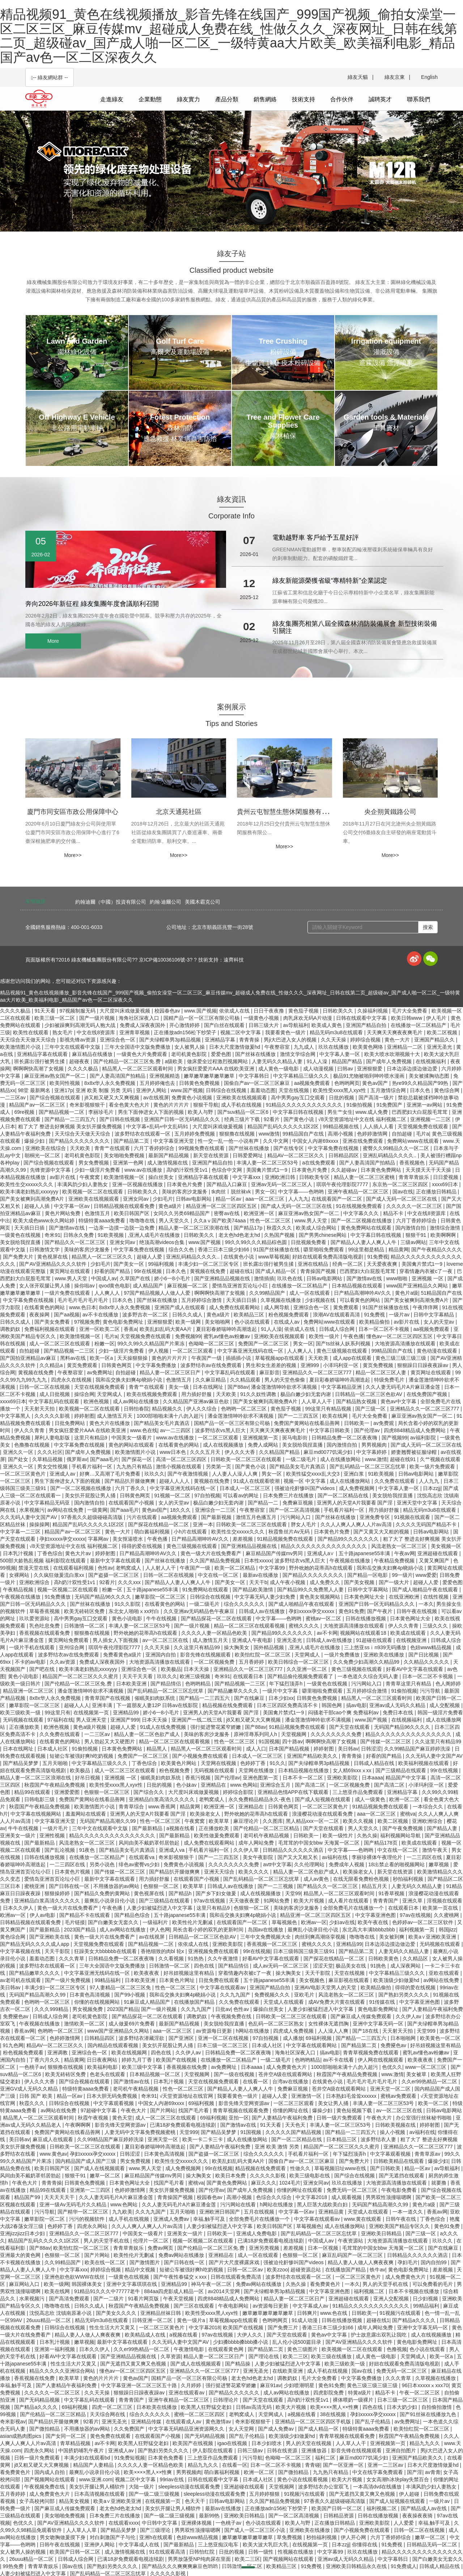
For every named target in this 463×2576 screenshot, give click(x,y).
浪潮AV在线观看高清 (337, 1314)
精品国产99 (27, 2197)
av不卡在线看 (339, 2060)
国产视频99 (395, 1437)
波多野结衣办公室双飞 (324, 2487)
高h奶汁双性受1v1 (187, 1170)
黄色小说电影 (128, 1618)
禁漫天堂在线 (34, 1568)
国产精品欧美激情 (254, 1589)
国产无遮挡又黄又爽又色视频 (133, 2364)
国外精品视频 (269, 1647)
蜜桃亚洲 (35, 1886)
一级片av (400, 1314)
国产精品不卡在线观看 (85, 1915)
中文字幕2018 (312, 2197)
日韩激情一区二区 (85, 1626)
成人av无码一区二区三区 (281, 1966)
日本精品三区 (342, 2139)
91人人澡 (318, 1061)
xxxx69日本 (445, 1184)
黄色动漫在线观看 (438, 1351)
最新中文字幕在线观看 (116, 1560)
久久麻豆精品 (211, 1380)
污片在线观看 (142, 1517)
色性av (105, 1568)
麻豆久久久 (263, 2183)
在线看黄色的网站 (45, 1307)
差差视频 (243, 1539)
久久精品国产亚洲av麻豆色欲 (196, 1401)
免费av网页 (161, 2248)
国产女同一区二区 (67, 2436)
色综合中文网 (227, 1170)
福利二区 (326, 2458)
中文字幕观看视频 (114, 2103)
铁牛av (377, 2269)
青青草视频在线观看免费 (241, 2110)
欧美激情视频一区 (125, 1177)
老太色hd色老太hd (240, 1235)
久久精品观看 (246, 1380)
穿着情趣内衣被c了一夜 (426, 1271)
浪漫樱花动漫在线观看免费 (323, 1814)
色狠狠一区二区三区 (107, 1792)
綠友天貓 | (360, 77)
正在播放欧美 (25, 1727)
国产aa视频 (67, 1314)
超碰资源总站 (306, 2269)
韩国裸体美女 (87, 2284)
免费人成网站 (264, 1445)
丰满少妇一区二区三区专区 (209, 1264)
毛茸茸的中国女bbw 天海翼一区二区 (319, 1843)
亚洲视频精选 (165, 1076)
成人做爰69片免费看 (132, 2024)
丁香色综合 (50, 1553)
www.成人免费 (372, 1112)
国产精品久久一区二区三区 (75, 1242)
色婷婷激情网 (373, 1134)
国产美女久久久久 (117, 2313)
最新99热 (210, 2515)
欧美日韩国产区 (132, 1213)
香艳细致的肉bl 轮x (163, 1951)
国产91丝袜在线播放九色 (428, 2414)
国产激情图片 (145, 2262)
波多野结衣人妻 (379, 2139)
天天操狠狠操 (133, 1358)
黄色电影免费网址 (124, 1322)
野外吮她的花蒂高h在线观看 (321, 1568)
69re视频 (25, 1112)
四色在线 (205, 1966)
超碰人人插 (37, 1206)
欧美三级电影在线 (310, 2175)
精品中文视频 (141, 2269)
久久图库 (273, 1821)
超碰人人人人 (175, 1481)
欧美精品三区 (250, 1314)
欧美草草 (219, 1821)
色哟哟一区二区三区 (244, 1409)
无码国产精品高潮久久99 (108, 1821)
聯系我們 (418, 99)
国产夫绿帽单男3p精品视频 (170, 1040)
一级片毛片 (56, 1828)
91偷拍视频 (360, 1105)
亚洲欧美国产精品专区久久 (400, 2226)
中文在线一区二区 (219, 1575)
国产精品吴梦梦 (21, 1763)
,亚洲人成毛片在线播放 (154, 1235)
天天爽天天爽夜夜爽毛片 (395, 1032)
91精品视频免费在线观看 (286, 1539)
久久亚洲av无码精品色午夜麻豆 (199, 1611)
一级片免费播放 (342, 1655)
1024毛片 (290, 2183)
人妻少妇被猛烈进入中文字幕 (160, 1908)
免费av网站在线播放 (182, 2255)
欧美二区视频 (443, 1032)
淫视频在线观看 (444, 1901)
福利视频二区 (370, 2291)
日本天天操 (197, 1669)
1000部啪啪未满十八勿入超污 (171, 1416)
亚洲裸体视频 (197, 2523)
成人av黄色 (317, 1879)
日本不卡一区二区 (303, 1778)
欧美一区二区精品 (235, 1568)
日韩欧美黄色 (384, 1958)
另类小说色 (102, 1864)
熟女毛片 (63, 1032)
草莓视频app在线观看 (280, 1358)
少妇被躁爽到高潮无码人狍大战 (80, 1025)
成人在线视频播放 (224, 1445)
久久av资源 (63, 1662)
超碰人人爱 (150, 1257)
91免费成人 (404, 2566)
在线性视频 (436, 1597)
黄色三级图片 (303, 2349)
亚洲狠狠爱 (370, 1068)
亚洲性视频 (52, 1835)
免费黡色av (16, 2016)
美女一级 (179, 1387)
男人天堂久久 (175, 1220)
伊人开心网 (354, 2537)
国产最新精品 (148, 1828)
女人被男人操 (190, 1047)
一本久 (426, 1604)
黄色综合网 (447, 1090)
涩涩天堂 (323, 1966)
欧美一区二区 (434, 2103)
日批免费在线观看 (220, 1980)
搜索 (428, 927)
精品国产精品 (348, 1061)
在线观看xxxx (124, 2523)
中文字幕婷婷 (372, 1452)
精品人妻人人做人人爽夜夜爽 (361, 2262)
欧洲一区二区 (405, 1799)
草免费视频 (290, 2537)
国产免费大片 (19, 1257)
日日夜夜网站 (103, 2060)
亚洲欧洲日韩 (281, 1177)
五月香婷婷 (252, 1662)
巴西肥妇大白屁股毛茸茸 (420, 1112)
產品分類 (226, 99)
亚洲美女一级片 (18, 1835)
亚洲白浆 (354, 1474)
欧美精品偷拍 (375, 1322)
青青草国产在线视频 (108, 1698)
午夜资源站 (351, 2241)
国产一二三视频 (276, 1886)
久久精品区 (416, 1958)
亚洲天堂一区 (163, 2139)
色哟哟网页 (347, 1083)
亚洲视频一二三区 (431, 1119)
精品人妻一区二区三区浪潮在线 (194, 1228)
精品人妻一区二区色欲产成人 (147, 1734)
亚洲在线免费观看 (364, 1141)
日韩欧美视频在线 (396, 2125)
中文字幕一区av (72, 1206)
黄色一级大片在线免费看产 (211, 1553)
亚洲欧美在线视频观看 (242, 1097)
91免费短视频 (129, 2458)
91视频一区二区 (172, 1495)
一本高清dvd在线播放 (378, 2487)
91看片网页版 (144, 2298)
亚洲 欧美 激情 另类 (278, 2147)
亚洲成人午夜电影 (253, 1640)
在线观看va (142, 1857)
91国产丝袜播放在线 (277, 1249)
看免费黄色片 (326, 2284)
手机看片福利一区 (93, 1466)
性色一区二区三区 (271, 1220)
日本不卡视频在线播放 (414, 2291)
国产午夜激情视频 (188, 1474)
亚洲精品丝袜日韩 (161, 2313)
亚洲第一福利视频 (55, 2349)
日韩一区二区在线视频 (45, 1387)
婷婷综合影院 (239, 1792)
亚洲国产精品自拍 (367, 1025)
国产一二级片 (109, 2298)
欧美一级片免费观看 (432, 1466)
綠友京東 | (397, 77)
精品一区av (229, 1199)
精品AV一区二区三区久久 (296, 1155)
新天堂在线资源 (211, 1155)
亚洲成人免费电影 (257, 2233)
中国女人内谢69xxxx (316, 1141)
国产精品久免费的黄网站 (102, 1893)
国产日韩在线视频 (120, 1119)
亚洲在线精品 (314, 1264)
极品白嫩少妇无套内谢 (306, 1394)
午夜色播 (353, 1336)
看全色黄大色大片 (130, 1105)
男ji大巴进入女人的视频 (291, 1040)
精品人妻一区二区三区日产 (171, 1372)
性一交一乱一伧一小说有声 (229, 1141)
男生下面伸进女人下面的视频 (151, 1112)
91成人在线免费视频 (163, 1727)
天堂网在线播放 (256, 1770)
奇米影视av (13, 2421)
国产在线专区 (289, 1148)
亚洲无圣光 (440, 1047)
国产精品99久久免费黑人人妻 (311, 1589)
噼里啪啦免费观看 (324, 1249)
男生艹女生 (340, 1112)
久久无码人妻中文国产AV (29, 1517)
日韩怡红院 (202, 2552)
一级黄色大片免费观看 (142, 1054)
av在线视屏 (156, 1097)
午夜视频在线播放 (350, 1560)
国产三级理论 (156, 2530)
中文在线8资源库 (96, 1032)
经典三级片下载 (242, 1119)
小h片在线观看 (191, 1532)
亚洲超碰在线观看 (438, 1553)
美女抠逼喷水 (128, 1539)
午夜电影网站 (234, 2306)
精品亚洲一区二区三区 (29, 1691)
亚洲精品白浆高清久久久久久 (162, 1799)
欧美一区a (102, 1358)
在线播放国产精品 (195, 2002)
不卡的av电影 (31, 1662)
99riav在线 (172, 2479)
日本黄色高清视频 (90, 1995)
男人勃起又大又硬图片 (110, 1741)
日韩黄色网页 (117, 1365)
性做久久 (301, 2168)
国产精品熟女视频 (357, 1401)
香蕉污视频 (198, 1778)
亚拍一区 (239, 2118)
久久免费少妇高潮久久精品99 (367, 1662)
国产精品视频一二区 (62, 1112)
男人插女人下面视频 (116, 1640)
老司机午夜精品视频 (266, 1835)
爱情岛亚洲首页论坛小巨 (240, 1286)
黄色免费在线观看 (111, 2436)
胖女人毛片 (304, 1524)
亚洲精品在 (214, 1785)
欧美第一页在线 (440, 1908)
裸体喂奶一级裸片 (354, 2400)
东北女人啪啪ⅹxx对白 (135, 1611)
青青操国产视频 (318, 1271)
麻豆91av (270, 2385)
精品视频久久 (168, 1409)
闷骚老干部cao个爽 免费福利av (344, 1712)
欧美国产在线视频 (177, 2060)
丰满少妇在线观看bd (87, 2458)
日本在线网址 (209, 1387)
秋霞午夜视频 (94, 2118)
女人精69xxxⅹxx (353, 1770)
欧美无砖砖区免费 (85, 1611)
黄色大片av (78, 1553)
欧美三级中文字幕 (143, 2067)
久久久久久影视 (52, 1416)
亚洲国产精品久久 (435, 1040)
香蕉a (130, 1329)
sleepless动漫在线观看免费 (189, 2487)
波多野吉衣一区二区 (145, 1314)
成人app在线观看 (353, 1358)
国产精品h (181, 1893)
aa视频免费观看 (312, 1083)
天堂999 (427, 2031)
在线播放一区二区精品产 (419, 1025)
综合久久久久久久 (245, 1604)
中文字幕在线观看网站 (312, 2045)
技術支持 (303, 99)
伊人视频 (159, 1351)
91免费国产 (390, 1105)
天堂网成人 (110, 1394)
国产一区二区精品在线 (344, 1495)
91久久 (277, 1763)
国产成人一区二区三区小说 (255, 2530)
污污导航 (431, 1691)
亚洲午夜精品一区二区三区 (359, 1191)
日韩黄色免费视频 (200, 1083)
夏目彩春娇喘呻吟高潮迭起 (227, 1329)
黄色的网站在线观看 (132, 1445)
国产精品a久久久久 (414, 2320)
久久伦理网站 (310, 1864)
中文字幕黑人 (16, 1416)
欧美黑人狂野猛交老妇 (207, 2407)
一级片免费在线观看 (68, 1293)
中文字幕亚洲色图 (376, 1915)
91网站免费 (277, 1901)
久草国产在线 (136, 1278)
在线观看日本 (249, 1676)
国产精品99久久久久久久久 (349, 1539)
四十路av (292, 1741)
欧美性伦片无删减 (193, 1922)
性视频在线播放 (296, 2552)
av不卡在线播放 (101, 1314)
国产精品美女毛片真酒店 (162, 1423)
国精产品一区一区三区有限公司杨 (202, 1018)
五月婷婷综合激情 (202, 1300)
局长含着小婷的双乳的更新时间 (209, 1929)
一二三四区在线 (425, 1857)
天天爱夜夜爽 (383, 1264)
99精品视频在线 (341, 1126)
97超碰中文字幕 (99, 2110)
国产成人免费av (276, 2429)
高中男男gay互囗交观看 (298, 1097)
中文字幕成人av (311, 2306)
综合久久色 (182, 1249)
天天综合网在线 (108, 2414)
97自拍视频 (207, 1495)
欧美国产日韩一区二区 (337, 2508)
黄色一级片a (192, 2320)
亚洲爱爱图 (67, 1792)
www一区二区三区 (426, 2067)
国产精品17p (249, 1228)
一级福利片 (156, 1922)
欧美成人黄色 (327, 1025)
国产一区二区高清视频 (295, 1510)
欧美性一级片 (325, 1336)
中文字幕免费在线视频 (334, 1148)
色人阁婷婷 (448, 1683)
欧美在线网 (335, 1416)
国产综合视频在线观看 (56, 1097)
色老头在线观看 (108, 2074)
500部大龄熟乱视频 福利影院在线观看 (43, 1560)
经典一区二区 (348, 1264)
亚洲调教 (58, 2052)
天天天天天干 (60, 2197)
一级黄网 (97, 1510)
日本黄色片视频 (73, 1872)
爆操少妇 (35, 1141)
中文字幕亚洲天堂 (174, 1141)
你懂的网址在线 (291, 2110)
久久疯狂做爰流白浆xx (60, 1575)
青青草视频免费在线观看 (371, 2052)
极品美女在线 (352, 1966)
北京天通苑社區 (178, 811)
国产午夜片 (380, 1611)
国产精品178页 (381, 1843)
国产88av (238, 1387)
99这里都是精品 (367, 1249)
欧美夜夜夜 (147, 1973)
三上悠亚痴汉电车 (219, 2544)
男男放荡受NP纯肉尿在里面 (200, 2559)
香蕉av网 (24, 2031)
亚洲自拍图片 (401, 2450)
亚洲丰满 (103, 1705)
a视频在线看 (181, 1828)
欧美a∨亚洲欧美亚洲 (433, 1937)
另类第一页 (219, 1466)
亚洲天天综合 (220, 1872)
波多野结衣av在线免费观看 (211, 1365)
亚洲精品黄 (331, 2212)
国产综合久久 (149, 1792)
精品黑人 (157, 1749)
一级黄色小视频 (261, 1018)
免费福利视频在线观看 (50, 1329)
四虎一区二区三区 (113, 2407)
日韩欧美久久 (338, 1011)
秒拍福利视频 (409, 1879)
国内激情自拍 (411, 1228)
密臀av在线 (227, 1213)
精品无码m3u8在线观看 (337, 1032)
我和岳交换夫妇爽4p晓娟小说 (129, 1380)
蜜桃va (408, 1814)
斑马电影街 (295, 1437)
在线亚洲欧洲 (405, 1597)
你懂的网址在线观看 (300, 2190)
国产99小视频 (130, 1995)
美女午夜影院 (259, 1857)
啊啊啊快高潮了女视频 (39, 1068)
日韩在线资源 (283, 2450)
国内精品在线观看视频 (114, 2045)
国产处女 (19, 1459)
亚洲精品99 (126, 1712)
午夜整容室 (277, 1047)
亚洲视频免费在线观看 (214, 1951)
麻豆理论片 (246, 1821)
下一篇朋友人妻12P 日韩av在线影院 (157, 1705)
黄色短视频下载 (354, 2110)
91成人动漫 (305, 2320)
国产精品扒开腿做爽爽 (131, 1481)
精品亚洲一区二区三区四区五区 (222, 1206)
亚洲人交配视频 (391, 2298)
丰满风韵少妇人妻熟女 (83, 1184)
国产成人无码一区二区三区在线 (402, 1199)
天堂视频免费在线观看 (424, 1126)
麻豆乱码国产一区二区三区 (353, 2255)
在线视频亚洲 (412, 1640)
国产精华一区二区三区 (84, 2212)
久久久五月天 (206, 1452)
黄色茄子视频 (304, 1011)
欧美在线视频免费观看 (153, 1394)
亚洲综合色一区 (118, 1040)
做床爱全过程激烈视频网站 (218, 1061)
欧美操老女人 (206, 1814)
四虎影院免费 (329, 2392)
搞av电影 (356, 1705)
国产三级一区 (371, 1409)
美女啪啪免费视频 (125, 1155)
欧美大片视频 (310, 1901)
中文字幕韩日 (255, 1076)
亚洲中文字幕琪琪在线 (132, 2284)
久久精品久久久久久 (427, 1662)
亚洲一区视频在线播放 (138, 1184)
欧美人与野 (201, 1112)
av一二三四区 (176, 1430)
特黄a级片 (360, 2392)
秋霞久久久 (280, 1228)
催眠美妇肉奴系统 (156, 1698)
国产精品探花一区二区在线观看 (217, 1618)
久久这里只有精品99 (197, 1647)
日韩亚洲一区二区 (153, 2320)
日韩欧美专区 (315, 1177)
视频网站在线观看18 (363, 1633)
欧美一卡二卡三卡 (203, 2139)
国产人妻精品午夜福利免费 (432, 2009)
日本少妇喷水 (267, 2443)
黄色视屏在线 (53, 1257)
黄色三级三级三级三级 (401, 1358)
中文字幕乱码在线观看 (231, 1372)
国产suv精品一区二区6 (243, 1112)
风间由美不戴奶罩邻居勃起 (150, 1843)
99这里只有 (57, 1712)
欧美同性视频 (65, 1083)
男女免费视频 (94, 1163)
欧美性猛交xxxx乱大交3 (313, 1474)
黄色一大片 (398, 1040)
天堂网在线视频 (219, 1763)
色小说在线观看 (252, 1322)
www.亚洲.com (95, 2479)
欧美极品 (171, 1669)
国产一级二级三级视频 (155, 2494)
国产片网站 (162, 2110)
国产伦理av (367, 1430)
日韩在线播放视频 (366, 1618)
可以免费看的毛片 (433, 2284)
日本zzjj (431, 1488)
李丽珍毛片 (101, 1112)
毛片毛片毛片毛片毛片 (84, 1300)
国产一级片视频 (97, 1018)
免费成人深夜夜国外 (143, 1025)
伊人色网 (160, 1929)
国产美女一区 (129, 1264)
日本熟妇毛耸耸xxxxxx (352, 2096)
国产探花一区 (137, 1459)
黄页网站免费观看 (69, 1640)
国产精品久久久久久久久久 (80, 1141)
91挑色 (378, 1966)
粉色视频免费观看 (289, 1314)
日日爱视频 (446, 1177)
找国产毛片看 (194, 2110)
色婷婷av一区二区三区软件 (423, 1922)
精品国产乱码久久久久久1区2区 (283, 1126)
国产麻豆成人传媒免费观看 (362, 2016)
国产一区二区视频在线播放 (362, 1220)
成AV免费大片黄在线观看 (337, 2002)
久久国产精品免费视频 (216, 1560)
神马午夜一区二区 (212, 2284)
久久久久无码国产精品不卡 (427, 1524)
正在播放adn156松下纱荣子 (186, 1032)
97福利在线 (60, 1720)
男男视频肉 (374, 1445)
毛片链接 (75, 1922)
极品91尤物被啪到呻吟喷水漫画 (369, 1076)
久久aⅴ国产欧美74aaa (220, 1220)
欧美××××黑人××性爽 (335, 2407)
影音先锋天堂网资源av (244, 2103)
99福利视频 (161, 1264)
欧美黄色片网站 (179, 1763)
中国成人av (104, 1278)
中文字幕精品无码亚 (47, 1503)
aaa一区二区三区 (265, 1199)
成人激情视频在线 (168, 1163)
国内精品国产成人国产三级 (86, 2161)
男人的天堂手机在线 (107, 2241)
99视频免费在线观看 (202, 1148)
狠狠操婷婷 (57, 1893)
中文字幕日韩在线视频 (299, 1112)
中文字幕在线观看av (223, 1987)
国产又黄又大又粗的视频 (382, 1532)
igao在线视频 (233, 2443)
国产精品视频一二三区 (70, 1351)
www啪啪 (397, 1278)
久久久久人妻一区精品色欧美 (215, 1633)
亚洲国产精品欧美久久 (313, 1756)
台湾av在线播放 (291, 2081)
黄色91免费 (352, 1611)
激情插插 (264, 1278)
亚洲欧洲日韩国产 (220, 2212)
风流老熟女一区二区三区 (399, 1546)
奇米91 (52, 1235)
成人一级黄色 (371, 1799)
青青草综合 (132, 1806)
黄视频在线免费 (208, 1271)
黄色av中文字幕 (399, 1401)
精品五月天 (375, 1886)
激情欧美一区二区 (85, 2024)
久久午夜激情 (223, 1958)
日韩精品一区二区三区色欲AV (369, 1394)
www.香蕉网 (162, 1806)
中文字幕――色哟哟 (301, 1191)
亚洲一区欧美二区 (100, 1329)
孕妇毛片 (408, 2262)
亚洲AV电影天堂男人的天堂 (326, 1987)
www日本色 (173, 1452)
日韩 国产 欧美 (36, 2096)
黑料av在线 (73, 1358)
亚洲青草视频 (135, 1032)
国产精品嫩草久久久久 (234, 1691)
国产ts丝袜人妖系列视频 (344, 1343)
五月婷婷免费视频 (195, 1134)
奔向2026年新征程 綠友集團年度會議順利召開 (92, 603)
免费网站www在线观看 (413, 1141)
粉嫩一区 (104, 1343)
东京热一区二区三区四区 (400, 1184)
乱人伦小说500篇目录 (297, 2342)
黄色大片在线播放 (110, 1423)
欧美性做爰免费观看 (217, 1835)
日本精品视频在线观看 (358, 1286)
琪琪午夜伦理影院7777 (342, 1184)
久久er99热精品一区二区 (430, 2081)
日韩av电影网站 (194, 1199)
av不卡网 (327, 1633)
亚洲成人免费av (172, 2219)
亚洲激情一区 (307, 2096)
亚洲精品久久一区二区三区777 (318, 1372)
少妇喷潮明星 (300, 2385)
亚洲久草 (413, 1901)
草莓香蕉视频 (45, 1611)
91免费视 (377, 1257)
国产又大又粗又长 (298, 1857)
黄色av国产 (375, 1083)
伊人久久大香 (240, 1452)
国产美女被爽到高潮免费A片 (32, 1199)
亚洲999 (310, 1365)
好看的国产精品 (112, 1271)
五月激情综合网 (388, 1090)
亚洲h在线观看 (156, 2537)
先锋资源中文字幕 (51, 1170)
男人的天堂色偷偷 (285, 1380)
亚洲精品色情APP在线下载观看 (294, 1792)
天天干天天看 (138, 1676)
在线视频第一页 (91, 1712)
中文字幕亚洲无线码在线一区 (251, 1351)
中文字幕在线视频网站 (36, 1814)
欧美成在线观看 (408, 1633)
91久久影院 (128, 1604)
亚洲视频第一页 (261, 1437)
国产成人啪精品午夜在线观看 (425, 1589)
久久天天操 (334, 1040)
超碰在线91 (403, 1459)
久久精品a (51, 1365)
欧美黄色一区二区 (440, 2038)
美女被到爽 (392, 1937)
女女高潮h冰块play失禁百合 (398, 2479)
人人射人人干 (161, 1568)
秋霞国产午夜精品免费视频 (55, 1785)
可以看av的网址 (241, 1495)
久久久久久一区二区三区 (414, 1206)
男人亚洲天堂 (92, 1720)
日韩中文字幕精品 (434, 1314)
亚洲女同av (136, 1199)
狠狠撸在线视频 (237, 1134)
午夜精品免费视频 (395, 1560)
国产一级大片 (395, 1582)
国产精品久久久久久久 (235, 2392)
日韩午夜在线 (401, 2219)
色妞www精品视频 (431, 1647)
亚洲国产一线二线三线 (197, 1720)
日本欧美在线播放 (157, 2407)
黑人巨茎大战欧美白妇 (323, 2204)
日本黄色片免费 (310, 1170)
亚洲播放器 (314, 2450)
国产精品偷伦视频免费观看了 (301, 1676)
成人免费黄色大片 (287, 2067)
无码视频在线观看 (24, 1720)
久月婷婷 (192, 2385)
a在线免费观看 (319, 1163)
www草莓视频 (273, 1257)
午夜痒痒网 (426, 1307)
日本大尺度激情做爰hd (235, 1047)
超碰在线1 (241, 1271)
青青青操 (250, 1040)
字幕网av (99, 1539)
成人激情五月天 (115, 1416)
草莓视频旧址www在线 (340, 2168)
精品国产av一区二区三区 (38, 1105)
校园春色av (168, 1011)
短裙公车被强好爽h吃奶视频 (82, 1756)
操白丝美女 (161, 1177)
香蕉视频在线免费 (187, 2067)
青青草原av (428, 2154)
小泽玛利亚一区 (341, 1365)
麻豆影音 (269, 1372)
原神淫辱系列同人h (256, 1734)
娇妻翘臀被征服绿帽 (414, 1452)
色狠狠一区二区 (161, 1886)
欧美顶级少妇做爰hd (397, 1980)
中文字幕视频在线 (21, 1951)
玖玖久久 (154, 1474)
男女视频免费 (88, 2009)
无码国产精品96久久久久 (103, 1597)
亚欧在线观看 (444, 1973)
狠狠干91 (416, 1235)
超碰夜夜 (80, 1061)
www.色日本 (82, 1307)
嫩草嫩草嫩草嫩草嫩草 (210, 1076)
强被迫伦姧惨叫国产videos (305, 1488)
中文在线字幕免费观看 (378, 2472)
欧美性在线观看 (31, 1032)
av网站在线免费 (66, 1510)
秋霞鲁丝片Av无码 (289, 1532)
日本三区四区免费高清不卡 (288, 1705)
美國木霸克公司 (202, 902)
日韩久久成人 (188, 1314)
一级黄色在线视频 (21, 1235)
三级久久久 (435, 1626)
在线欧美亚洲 (288, 2371)
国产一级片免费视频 (68, 1980)
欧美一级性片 (338, 1835)
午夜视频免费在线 (232, 2016)
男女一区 (265, 1191)
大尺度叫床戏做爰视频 (125, 1011)
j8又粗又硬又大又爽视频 (113, 1097)
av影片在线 (63, 1177)
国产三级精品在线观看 (401, 1770)
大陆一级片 (142, 2487)
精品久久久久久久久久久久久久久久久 (324, 1546)
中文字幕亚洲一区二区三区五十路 (139, 2385)
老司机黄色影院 (189, 1054)
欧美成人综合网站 (317, 1228)
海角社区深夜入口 (140, 1018)
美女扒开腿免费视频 (172, 2190)
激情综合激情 (446, 1228)
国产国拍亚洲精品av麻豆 (29, 1358)
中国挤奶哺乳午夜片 (81, 2450)
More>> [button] (72, 855)
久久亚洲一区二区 (307, 1669)
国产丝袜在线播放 (256, 1054)
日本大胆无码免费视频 (112, 2096)
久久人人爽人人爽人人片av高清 (356, 1524)
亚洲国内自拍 (161, 1655)
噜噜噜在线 (142, 1220)
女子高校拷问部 (37, 2501)
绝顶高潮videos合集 (162, 1242)
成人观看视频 (347, 2197)
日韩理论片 (226, 2400)
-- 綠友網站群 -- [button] (49, 78)
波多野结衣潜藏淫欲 (142, 2038)
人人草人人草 (82, 2530)
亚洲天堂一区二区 (391, 2089)
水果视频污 (31, 1510)
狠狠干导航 (205, 1105)
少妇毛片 (163, 1199)
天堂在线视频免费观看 (100, 1387)
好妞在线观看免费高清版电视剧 (328, 1257)
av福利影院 (423, 1437)
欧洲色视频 (97, 1401)
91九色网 (13, 2045)
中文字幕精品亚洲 (342, 1387)
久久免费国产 (130, 2429)
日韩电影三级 (40, 1799)
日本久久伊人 (19, 1908)
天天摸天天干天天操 (429, 1170)
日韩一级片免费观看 (340, 2118)
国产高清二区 (311, 1785)
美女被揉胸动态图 (430, 1076)
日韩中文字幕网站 (369, 1589)
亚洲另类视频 (265, 2248)
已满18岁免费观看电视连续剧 (183, 2125)
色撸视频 (397, 2349)
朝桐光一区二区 (43, 1155)
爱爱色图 (222, 1054)
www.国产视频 (200, 1011)
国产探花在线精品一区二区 (159, 1524)
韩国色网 (332, 1705)
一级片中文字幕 (280, 1691)
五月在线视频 (260, 2212)
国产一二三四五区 (299, 1416)
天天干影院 (57, 1951)
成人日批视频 (55, 1394)
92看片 (272, 1119)
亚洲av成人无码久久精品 (398, 1705)
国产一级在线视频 (235, 2074)
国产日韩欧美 (386, 2168)
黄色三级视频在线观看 (343, 1351)
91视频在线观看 (413, 1517)
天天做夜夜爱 (245, 1901)
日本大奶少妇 (403, 2407)
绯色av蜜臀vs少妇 (140, 1864)
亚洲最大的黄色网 (21, 2255)
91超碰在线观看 (374, 1640)
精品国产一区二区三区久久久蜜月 (81, 1676)
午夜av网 (404, 1553)
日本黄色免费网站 (382, 1170)
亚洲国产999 (124, 1720)
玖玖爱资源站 (35, 1618)
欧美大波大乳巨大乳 (266, 2544)
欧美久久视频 (359, 1821)
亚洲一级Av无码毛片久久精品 (73, 2204)
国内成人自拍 (50, 2472)
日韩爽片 (307, 2313)
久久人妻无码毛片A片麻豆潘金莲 (403, 1387)
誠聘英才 (380, 99)
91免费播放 (58, 1597)
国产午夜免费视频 (403, 1828)
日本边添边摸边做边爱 (413, 1068)
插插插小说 (239, 1358)
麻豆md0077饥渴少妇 (328, 1452)
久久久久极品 (16, 1011)
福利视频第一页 (417, 1929)
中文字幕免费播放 (157, 1365)
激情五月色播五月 (257, 1517)
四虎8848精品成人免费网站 (415, 1430)
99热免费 (14, 2566)
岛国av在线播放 (266, 1929)
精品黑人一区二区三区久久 (103, 1257)
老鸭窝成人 (129, 1568)
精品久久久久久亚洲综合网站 (63, 2371)
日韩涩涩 (371, 1749)
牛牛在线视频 (162, 1618)
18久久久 (181, 1510)
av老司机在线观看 (21, 1980)
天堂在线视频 (294, 1090)
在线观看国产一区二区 (337, 1199)
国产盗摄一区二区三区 (114, 1575)
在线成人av (287, 1322)
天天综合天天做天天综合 (28, 1040)
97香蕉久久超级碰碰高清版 (92, 1517)
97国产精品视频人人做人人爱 (157, 1293)
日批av (223, 2009)
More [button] (53, 641)
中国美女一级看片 (132, 1437)
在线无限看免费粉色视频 (361, 1879)
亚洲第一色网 (129, 1163)
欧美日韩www (407, 1018)
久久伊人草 (246, 1850)
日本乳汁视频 (19, 1553)
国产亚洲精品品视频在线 (222, 1278)
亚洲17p (63, 1090)
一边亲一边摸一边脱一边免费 (122, 1228)
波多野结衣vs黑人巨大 (221, 1430)
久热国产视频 (280, 1235)
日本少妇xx (281, 1698)
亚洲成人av (63, 1474)
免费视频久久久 (272, 1995)
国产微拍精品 (45, 2429)
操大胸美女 (237, 1647)
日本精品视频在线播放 (304, 1770)
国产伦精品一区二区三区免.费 (127, 1061)
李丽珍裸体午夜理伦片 (378, 1857)
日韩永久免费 (79, 1235)
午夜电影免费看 (399, 2190)
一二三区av (13, 1097)
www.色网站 (243, 1785)
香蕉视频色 (412, 1163)
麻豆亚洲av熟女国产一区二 (55, 1076)
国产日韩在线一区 (70, 1886)
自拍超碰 (402, 1134)
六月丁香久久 (131, 1488)
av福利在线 (335, 1857)
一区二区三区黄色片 (23, 1474)
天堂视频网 (294, 1734)
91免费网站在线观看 (206, 1589)
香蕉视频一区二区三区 (273, 1944)
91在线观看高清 (167, 2552)
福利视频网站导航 (401, 1835)
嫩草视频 (439, 1864)
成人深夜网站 (406, 1966)
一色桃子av (32, 2067)
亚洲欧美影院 (343, 1778)
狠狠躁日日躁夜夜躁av (423, 1365)
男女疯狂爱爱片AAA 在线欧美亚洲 (216, 1068)
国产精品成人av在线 (424, 2508)
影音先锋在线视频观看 (206, 1655)
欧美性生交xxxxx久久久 (27, 1184)
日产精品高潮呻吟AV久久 (363, 1293)
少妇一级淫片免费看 (98, 1170)
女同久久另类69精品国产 (182, 1213)
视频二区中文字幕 (241, 1032)
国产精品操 (238, 2364)
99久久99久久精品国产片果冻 (151, 1343)
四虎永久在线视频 (72, 1380)
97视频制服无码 (78, 1011)
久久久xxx (130, 1582)
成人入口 (256, 1749)
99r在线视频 (148, 1271)
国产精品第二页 (132, 1141)
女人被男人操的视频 (23, 2552)
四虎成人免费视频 (294, 2031)
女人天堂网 (242, 2429)
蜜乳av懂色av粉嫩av (227, 1336)
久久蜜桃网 (447, 1915)
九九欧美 (122, 2212)
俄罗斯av (77, 1459)
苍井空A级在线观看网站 (286, 2074)
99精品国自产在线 (304, 1134)
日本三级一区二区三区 (223, 2045)
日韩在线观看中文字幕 (362, 1018)
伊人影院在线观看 (213, 2450)
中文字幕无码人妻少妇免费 (265, 1597)
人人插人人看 (379, 1126)
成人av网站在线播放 (136, 1401)
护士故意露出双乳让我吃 (379, 2335)
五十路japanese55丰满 (365, 1553)
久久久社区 (50, 1452)
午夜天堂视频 (179, 2298)
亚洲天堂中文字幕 (418, 1503)
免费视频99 (188, 1336)
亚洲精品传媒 (147, 2421)
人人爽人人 (107, 1293)
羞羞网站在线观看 (86, 1814)
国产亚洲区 (182, 2038)
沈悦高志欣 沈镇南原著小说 (61, 2313)
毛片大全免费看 (410, 1011)
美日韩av (348, 1749)
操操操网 (39, 1524)
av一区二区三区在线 (166, 1640)
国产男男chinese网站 (323, 1235)
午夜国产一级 (207, 1358)
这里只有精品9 (91, 1437)
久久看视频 (171, 1958)
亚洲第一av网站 (425, 1105)
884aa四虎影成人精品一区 (174, 2291)
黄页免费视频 (379, 1365)
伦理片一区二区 (151, 2241)
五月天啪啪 (55, 1763)
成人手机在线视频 (242, 1105)
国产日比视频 (424, 1655)
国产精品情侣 (166, 1683)
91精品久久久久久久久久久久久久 (305, 1105)
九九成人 (304, 1047)
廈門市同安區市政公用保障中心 (72, 811)
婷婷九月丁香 (137, 2060)
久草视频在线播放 (281, 1300)
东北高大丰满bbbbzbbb (369, 1929)
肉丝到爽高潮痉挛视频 (321, 1937)
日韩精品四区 (344, 1155)
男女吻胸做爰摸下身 (63, 2537)
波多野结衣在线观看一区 (143, 1134)
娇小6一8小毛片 (172, 1278)
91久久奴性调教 (258, 1394)
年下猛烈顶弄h (286, 1683)
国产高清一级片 (376, 1097)
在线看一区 (256, 2081)
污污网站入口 (296, 1517)
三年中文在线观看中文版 (73, 1047)
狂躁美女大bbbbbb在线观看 (106, 1951)
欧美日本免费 (231, 2175)
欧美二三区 (295, 2356)
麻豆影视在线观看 (349, 1980)
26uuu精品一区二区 (49, 2320)
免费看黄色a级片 (123, 1655)
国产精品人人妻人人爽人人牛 (364, 1242)
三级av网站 (413, 1242)
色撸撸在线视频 (32, 1445)
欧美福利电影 (103, 2067)
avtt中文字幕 (277, 1864)
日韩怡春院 (136, 1409)
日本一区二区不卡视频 (384, 1329)
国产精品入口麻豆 (228, 1184)
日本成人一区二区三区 (246, 1488)
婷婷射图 (84, 1416)
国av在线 (402, 1191)
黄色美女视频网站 (320, 1597)
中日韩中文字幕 (160, 2523)
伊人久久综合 (202, 1409)
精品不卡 (394, 1213)
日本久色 (421, 1090)
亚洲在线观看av (187, 2392)
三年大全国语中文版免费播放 (138, 1047)
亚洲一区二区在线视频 (224, 2038)
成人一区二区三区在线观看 (60, 1343)
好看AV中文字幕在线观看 (415, 1669)
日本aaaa (372, 1778)
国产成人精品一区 (276, 1271)
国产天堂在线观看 (350, 1727)
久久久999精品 (51, 2009)
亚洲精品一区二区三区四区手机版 (313, 2421)
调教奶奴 (11, 1329)
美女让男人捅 (334, 2103)
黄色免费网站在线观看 (367, 1228)
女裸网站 (20, 1575)
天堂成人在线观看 (284, 2002)
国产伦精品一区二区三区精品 (267, 1828)
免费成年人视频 (347, 1864)
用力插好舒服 (197, 1394)
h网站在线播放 (253, 2031)
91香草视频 (391, 1893)
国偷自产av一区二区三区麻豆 (258, 1083)
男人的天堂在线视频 (309, 2443)
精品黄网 (398, 1249)
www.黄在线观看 (363, 2219)
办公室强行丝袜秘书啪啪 (424, 2118)
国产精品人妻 (443, 1828)
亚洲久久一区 (19, 1452)
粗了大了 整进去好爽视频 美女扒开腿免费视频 (71, 1126)
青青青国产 (386, 1901)
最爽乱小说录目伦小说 (110, 1901)
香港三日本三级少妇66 (224, 1249)
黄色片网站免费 (63, 1213)
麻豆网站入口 (25, 2284)
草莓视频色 (285, 1922)
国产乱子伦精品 (373, 2421)
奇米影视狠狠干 (87, 1105)
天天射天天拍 (40, 1409)
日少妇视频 (426, 2298)
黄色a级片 (170, 1206)
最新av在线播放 (261, 1575)
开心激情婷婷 (185, 1025)
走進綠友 (111, 99)
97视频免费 (87, 1322)
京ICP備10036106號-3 (164, 960)
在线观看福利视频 (74, 1568)
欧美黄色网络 (369, 1047)
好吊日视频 (88, 1778)
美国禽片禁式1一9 (267, 1170)
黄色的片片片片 (171, 1105)
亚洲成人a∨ (321, 1553)
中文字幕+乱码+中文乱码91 (158, 1126)
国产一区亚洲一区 (344, 2465)
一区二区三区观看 (193, 1351)
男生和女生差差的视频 (272, 1365)
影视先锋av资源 (78, 1040)
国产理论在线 (264, 2356)
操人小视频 (393, 2132)
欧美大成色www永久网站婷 (44, 1220)
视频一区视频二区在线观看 (68, 1589)
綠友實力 (188, 99)
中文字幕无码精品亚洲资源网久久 (187, 2429)
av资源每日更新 (214, 2031)
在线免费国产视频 (428, 1394)
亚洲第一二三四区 (91, 2190)
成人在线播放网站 (341, 1459)
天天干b (258, 1582)
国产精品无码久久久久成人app (35, 1944)
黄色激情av (219, 2421)
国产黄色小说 (299, 1119)
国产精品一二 (264, 1503)
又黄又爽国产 (435, 1560)
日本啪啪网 (403, 2038)
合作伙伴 (341, 99)
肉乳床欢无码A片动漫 (308, 1018)
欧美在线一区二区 (106, 2262)
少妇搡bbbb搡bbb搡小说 (241, 2342)
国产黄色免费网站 (228, 2183)
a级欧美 (174, 1061)
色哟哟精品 (198, 1683)
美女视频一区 (446, 1546)
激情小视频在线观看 (179, 1466)
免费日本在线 (399, 1712)
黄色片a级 (406, 1293)
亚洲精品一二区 (405, 1047)
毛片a (422, 1134)
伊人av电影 (43, 1915)
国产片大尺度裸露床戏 (235, 2262)
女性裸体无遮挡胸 (329, 2024)
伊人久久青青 (30, 1430)
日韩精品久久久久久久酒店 (294, 1850)
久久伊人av (409, 2016)
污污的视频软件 (87, 2219)
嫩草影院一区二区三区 (161, 1597)
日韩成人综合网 (337, 1329)
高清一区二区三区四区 (182, 1459)
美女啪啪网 (218, 1322)
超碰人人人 (76, 1705)
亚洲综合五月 (276, 1785)
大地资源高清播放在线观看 (406, 1343)
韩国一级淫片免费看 (440, 1712)
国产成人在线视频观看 (100, 2168)
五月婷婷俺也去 (158, 1083)
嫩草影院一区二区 (45, 2219)
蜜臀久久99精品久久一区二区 (396, 1148)
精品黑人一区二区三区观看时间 (138, 1068)
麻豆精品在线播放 (93, 1054)
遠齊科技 (234, 960)
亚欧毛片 (305, 1995)
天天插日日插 (30, 1228)
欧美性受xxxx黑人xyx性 (340, 1090)
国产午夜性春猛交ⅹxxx (180, 2277)
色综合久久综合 (274, 2197)
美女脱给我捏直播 (21, 1242)
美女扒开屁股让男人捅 (91, 1495)
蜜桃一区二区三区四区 (200, 2414)
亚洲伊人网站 (152, 1090)
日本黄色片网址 (177, 1980)
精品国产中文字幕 (407, 1778)
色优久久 (392, 2067)
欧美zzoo (277, 2269)
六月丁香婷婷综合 (155, 1148)
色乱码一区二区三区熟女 (276, 2024)
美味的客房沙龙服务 (185, 1191)
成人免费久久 (325, 1582)
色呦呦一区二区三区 (211, 1343)
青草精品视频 (76, 2443)
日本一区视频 (324, 2248)
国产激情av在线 (67, 1228)
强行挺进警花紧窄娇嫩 (216, 1727)
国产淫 (414, 2472)
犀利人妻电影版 (52, 1437)
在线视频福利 (431, 1061)
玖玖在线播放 (334, 1047)
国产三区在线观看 (195, 2306)
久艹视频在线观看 (440, 1459)
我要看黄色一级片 (286, 1032)
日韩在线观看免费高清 (237, 2277)
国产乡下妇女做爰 (217, 1893)
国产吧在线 (42, 1669)
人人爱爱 (404, 2523)
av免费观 (384, 1423)
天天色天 (296, 2125)
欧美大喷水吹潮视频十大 (392, 1054)
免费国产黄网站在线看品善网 (307, 1423)
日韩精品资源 (339, 2515)
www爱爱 (426, 1575)
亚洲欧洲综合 (35, 1582)
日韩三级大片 (264, 1025)
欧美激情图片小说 (21, 1047)
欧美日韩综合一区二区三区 (299, 1662)
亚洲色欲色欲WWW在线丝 (75, 2277)
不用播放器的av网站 (117, 1886)
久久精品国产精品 (280, 1452)
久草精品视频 (48, 1459)
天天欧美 (81, 1148)
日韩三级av (250, 2450)
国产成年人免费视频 (389, 1061)
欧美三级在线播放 (332, 2356)
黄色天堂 (122, 2118)
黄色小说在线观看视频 (303, 2479)
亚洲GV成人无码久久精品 (29, 2089)
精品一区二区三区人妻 (382, 1372)
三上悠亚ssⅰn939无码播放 (375, 1647)
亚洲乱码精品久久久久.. (390, 1155)
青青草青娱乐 (414, 1177)
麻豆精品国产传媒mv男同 (275, 1553)
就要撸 (439, 2183)
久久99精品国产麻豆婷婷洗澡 (418, 1749)
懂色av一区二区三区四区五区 (400, 1336)
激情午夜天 (435, 1850)
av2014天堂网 (224, 2291)
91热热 (196, 1958)
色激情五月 (98, 1213)
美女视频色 (312, 1980)
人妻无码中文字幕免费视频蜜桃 (141, 2132)
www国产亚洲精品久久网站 (417, 1286)
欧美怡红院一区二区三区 (263, 1655)
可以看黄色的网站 (361, 1300)
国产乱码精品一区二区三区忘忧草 (368, 1466)
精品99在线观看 (32, 1792)
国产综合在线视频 (355, 2175)
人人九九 (298, 1199)
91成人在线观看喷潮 (257, 1481)
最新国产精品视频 (169, 1155)
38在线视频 (333, 2414)
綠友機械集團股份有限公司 (101, 960)
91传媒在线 (382, 2002)
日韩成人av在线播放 (262, 1611)
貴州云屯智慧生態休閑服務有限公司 (289, 811)
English (429, 77)
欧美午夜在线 (374, 1922)
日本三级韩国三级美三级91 (304, 1951)
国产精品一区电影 (368, 1575)
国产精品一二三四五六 (70, 1119)
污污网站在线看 (238, 2204)
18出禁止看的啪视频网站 (397, 1864)
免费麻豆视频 (298, 1503)
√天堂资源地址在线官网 (187, 2096)
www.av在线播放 (143, 1170)
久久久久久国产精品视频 (294, 2132)
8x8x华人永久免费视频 (110, 1083)
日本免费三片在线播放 (289, 1495)
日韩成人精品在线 (375, 1763)
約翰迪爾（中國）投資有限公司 (110, 902)
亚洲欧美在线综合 (46, 1148)
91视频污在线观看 (400, 2313)
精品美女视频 (75, 2501)
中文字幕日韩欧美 (330, 1430)
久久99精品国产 (267, 1293)
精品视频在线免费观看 (228, 1705)
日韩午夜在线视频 (417, 1611)
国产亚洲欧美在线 (50, 1937)
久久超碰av (344, 1170)
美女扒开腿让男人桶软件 (97, 2487)
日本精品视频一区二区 (155, 2074)
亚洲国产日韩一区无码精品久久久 (182, 1119)
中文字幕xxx (247, 1177)
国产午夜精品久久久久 (436, 1249)
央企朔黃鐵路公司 (390, 811)
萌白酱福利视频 (152, 1532)
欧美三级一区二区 (55, 1018)
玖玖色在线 (290, 1278)
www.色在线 (143, 1430)
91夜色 (87, 1850)
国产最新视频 (217, 1517)
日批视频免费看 (309, 1242)
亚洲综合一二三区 (216, 1510)
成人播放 (293, 2038)
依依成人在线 (235, 1011)
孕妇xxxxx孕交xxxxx (62, 1539)
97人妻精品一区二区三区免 (121, 1987)
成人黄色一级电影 (279, 1068)
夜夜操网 (40, 1314)
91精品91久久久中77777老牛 (107, 2291)
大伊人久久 (250, 2335)
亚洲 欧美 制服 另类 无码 (104, 1090)
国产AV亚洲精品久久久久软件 (53, 1264)
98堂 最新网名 (35, 1090)
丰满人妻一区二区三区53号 (268, 1163)
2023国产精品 (80, 1929)
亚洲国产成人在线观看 (180, 1307)
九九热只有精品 (134, 1466)
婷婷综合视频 (366, 1040)
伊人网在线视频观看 (381, 2060)
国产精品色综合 (132, 1915)
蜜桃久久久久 (304, 1626)
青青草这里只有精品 (409, 1683)
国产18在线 (365, 2031)
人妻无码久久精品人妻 (278, 1061)
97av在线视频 (210, 1901)
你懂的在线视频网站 (97, 2002)
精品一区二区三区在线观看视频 (250, 1626)
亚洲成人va (172, 1850)
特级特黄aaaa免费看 (102, 1220)
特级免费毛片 (390, 1380)
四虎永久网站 (93, 2226)
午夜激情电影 (189, 2349)
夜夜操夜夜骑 (418, 2515)
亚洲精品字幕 (221, 1040)
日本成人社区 (53, 1749)
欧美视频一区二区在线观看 (93, 1191)
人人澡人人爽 (334, 2031)
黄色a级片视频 (90, 1727)
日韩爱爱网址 (248, 1155)
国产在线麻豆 (250, 1698)
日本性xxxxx (258, 1560)
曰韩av (345, 1068)
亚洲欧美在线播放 (384, 1655)
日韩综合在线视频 (227, 1090)
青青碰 (312, 2465)
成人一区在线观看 (310, 1293)
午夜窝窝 (90, 1177)
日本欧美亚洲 (132, 1683)
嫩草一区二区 (106, 2175)
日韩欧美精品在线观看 (399, 2161)
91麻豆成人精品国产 (147, 2002)
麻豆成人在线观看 (54, 2139)
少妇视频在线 (321, 1300)
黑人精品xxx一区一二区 (313, 1821)
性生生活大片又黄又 (112, 2327)
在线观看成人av (184, 2421)
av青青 (433, 2472)
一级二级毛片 (302, 1459)
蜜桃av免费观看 (399, 2096)
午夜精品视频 (19, 1589)
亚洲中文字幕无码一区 (379, 2024)
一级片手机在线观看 (32, 1647)
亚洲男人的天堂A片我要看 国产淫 (355, 1503)
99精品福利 (108, 1980)
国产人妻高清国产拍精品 (118, 1076)
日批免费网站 (70, 1423)
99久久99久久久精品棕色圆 (256, 1242)
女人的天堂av (440, 1322)
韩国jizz (447, 1929)
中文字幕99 (272, 1568)
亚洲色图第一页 (261, 1778)
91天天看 (45, 1011)
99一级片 (402, 1575)
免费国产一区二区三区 (264, 1343)
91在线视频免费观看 (359, 1206)
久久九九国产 (236, 1995)
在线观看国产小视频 (132, 1503)
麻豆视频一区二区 (188, 1286)
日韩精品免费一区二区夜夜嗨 (345, 1437)
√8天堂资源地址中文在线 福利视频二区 (363, 1119)
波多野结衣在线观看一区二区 (299, 2277)
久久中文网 (276, 1141)
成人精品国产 (149, 1286)
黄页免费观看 (83, 1365)
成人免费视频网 (357, 1488)
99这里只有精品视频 (328, 1409)
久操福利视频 (373, 1011)
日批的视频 (342, 1097)
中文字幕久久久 (361, 1213)
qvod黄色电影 (114, 1286)
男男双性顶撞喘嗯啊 (389, 2197)
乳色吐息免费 (45, 1626)
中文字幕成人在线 (140, 2544)
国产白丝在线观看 (225, 1025)
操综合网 (84, 1394)
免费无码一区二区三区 (353, 2190)
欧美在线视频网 (129, 2052)
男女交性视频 (53, 1466)
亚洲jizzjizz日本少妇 (23, 2233)
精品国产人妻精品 (94, 2465)
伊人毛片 (437, 1018)
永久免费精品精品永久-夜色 (260, 1799)
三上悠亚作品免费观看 (358, 1792)
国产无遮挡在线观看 (402, 2175)
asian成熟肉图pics (21, 2436)
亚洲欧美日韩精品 (382, 2233)
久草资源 (171, 2356)
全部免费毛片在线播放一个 (354, 1908)
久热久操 (367, 1835)
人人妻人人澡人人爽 (235, 1474)
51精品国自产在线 (441, 1293)
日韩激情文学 (45, 1249)
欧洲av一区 (13, 1915)
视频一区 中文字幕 (305, 1481)
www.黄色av (53, 2154)
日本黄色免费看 (166, 2458)
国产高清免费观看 (70, 2298)
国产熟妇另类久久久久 (404, 1995)
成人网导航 (277, 1307)
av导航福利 (296, 1025)
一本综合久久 (429, 1806)
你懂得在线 (365, 2544)
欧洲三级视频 (196, 1676)
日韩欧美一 (357, 1423)
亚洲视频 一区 (428, 1278)
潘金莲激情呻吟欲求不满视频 (284, 1387)
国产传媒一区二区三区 (386, 1741)
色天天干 (196, 2501)
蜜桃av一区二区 (324, 1618)
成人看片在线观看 (349, 1901)
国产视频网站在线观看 (50, 2479)
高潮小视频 (341, 1134)
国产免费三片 (284, 2327)
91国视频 (269, 1741)
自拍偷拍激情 (437, 2407)
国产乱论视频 (60, 1850)
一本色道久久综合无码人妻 (368, 1676)
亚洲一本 (203, 1524)
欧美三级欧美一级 (21, 1712)
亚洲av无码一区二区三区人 (282, 1184)
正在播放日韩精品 (437, 1191)
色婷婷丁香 (253, 1763)
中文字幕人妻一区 (340, 1054)
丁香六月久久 (45, 2060)
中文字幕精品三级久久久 (301, 1076)
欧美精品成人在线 (146, 2335)
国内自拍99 (434, 2262)
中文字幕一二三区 (21, 1532)
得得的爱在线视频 (142, 1546)
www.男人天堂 (311, 1220)
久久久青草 (72, 1958)
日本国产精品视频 (290, 1749)
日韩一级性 (261, 2552)
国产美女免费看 (52, 1322)
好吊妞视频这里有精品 (189, 1973)
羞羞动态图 (263, 1090)
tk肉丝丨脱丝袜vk (232, 1191)
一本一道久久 (408, 2212)
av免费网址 (99, 1372)
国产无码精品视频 (40, 2400)
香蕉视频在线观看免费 (45, 1633)
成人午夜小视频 (288, 1582)
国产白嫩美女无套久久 (114, 1922)
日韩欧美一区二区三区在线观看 (247, 1459)
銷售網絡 (265, 99)
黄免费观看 (346, 1307)
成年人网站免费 (256, 1843)
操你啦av (85, 1286)
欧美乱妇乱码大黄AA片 (167, 1329)
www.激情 (376, 1459)
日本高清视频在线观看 (100, 2494)
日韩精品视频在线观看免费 (125, 1206)
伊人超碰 (410, 2494)
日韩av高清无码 (254, 2407)
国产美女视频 (360, 1582)
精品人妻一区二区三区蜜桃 (365, 1177)
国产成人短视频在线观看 (323, 1799)
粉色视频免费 (175, 1770)
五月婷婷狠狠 (265, 2494)
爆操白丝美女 (269, 2009)
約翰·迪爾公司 (166, 902)
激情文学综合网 (298, 1054)
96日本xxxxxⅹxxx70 (425, 2385)
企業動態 (150, 99)
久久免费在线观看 (395, 1481)
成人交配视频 (445, 1705)
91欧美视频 (111, 1235)
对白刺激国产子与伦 (113, 2537)
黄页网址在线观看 (71, 1271)
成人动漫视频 (319, 1068)
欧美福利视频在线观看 (424, 1763)
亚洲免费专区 (375, 1517)
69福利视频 (319, 2038)
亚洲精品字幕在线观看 (43, 1054)
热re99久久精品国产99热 (421, 1083)
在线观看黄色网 (226, 2349)
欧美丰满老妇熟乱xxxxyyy (30, 1191)
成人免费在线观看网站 (235, 1307)
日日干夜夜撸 (269, 1011)
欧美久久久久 (254, 1872)
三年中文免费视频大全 (266, 1937)
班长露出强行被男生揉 (40, 1061)
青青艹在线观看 (112, 1148)
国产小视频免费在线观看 (200, 1756)
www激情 (269, 1134)
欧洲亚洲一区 (260, 1213)
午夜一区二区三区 (420, 2392)
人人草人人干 (317, 1401)
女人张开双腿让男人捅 (45, 1286)
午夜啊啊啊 (78, 2125)
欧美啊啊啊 (443, 1235)
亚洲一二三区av (386, 2465)
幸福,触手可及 (209, 2219)
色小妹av (187, 1785)
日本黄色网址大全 (365, 1597)
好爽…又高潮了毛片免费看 (111, 1474)
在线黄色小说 (239, 1257)
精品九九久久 (425, 2443)
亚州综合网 (72, 1647)
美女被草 (417, 2074)
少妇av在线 (342, 1922)
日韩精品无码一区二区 (433, 2544)
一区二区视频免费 (215, 1662)
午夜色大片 (134, 2110)
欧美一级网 (188, 1322)
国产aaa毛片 (104, 1459)
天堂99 (293, 1893)
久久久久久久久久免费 (337, 1734)
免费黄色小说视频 (192, 1097)
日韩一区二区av (245, 2269)
